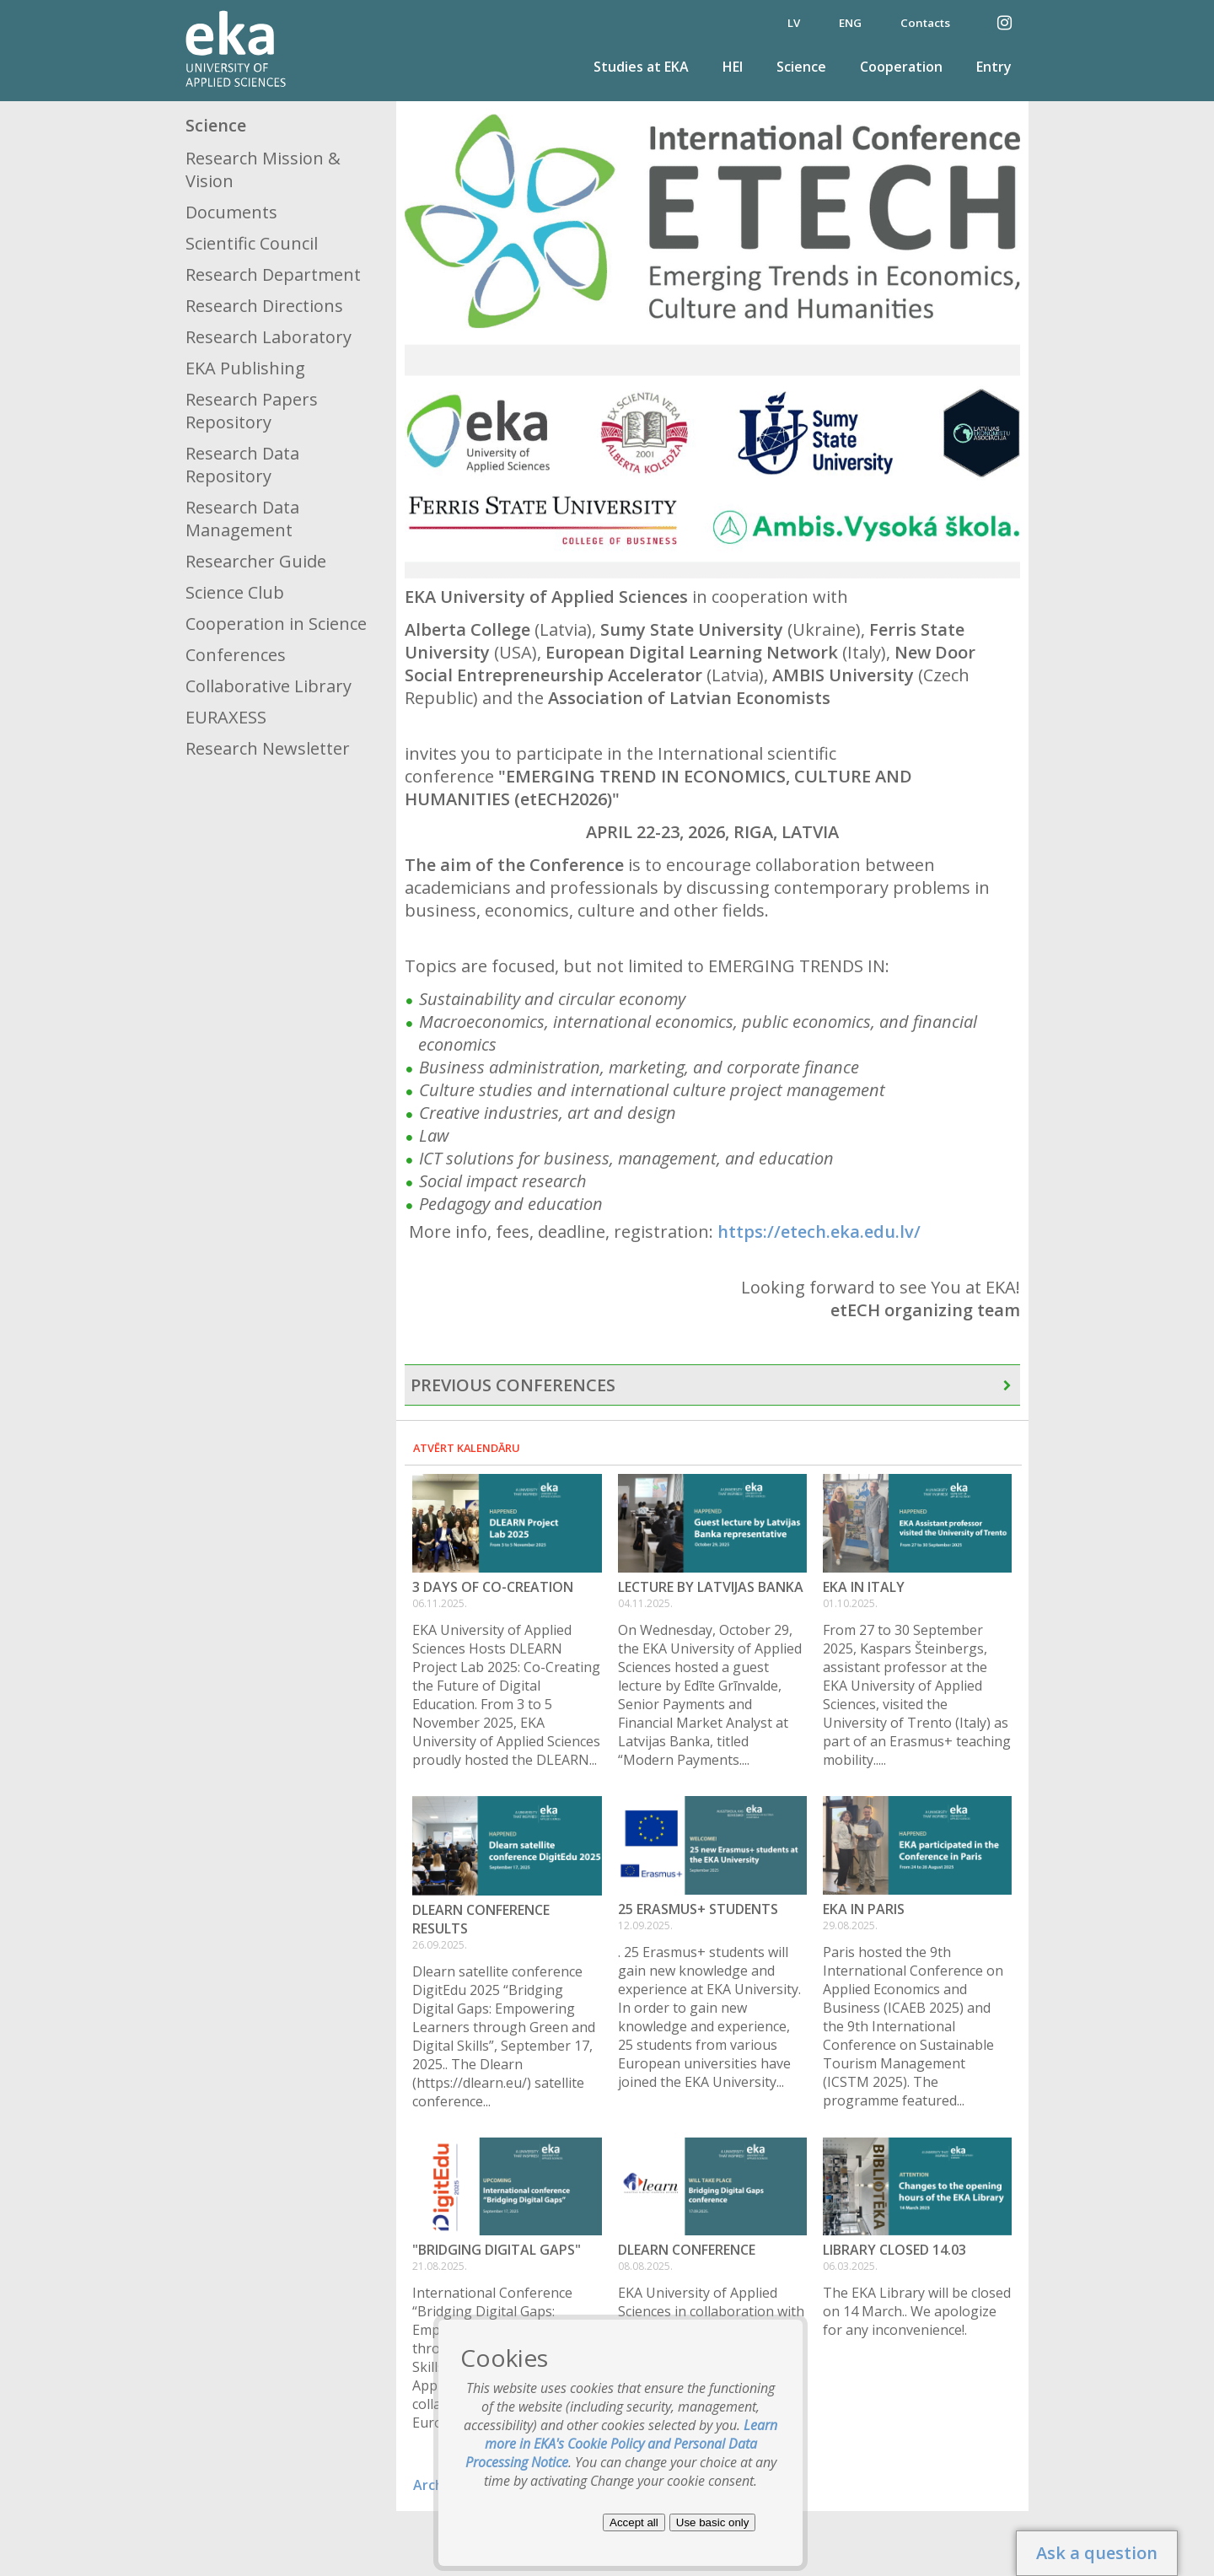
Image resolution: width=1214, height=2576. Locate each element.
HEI (732, 66)
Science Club (234, 592)
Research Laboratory (268, 336)
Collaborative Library (268, 686)
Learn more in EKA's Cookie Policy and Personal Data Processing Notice (621, 2443)
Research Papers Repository (251, 410)
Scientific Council (251, 243)
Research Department (273, 274)
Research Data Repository (242, 464)
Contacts (925, 22)
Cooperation (901, 66)
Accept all (634, 2522)
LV (793, 22)
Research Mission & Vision (263, 169)
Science (801, 66)
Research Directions (264, 305)
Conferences (235, 654)
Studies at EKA (641, 66)
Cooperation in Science (276, 623)
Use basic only (712, 2522)
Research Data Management (242, 518)
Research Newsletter (267, 748)
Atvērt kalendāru (466, 1447)
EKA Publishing (245, 368)
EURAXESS (225, 717)
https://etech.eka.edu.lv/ (819, 1231)
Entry (994, 66)
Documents (231, 212)
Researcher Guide (255, 561)
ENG (850, 22)
